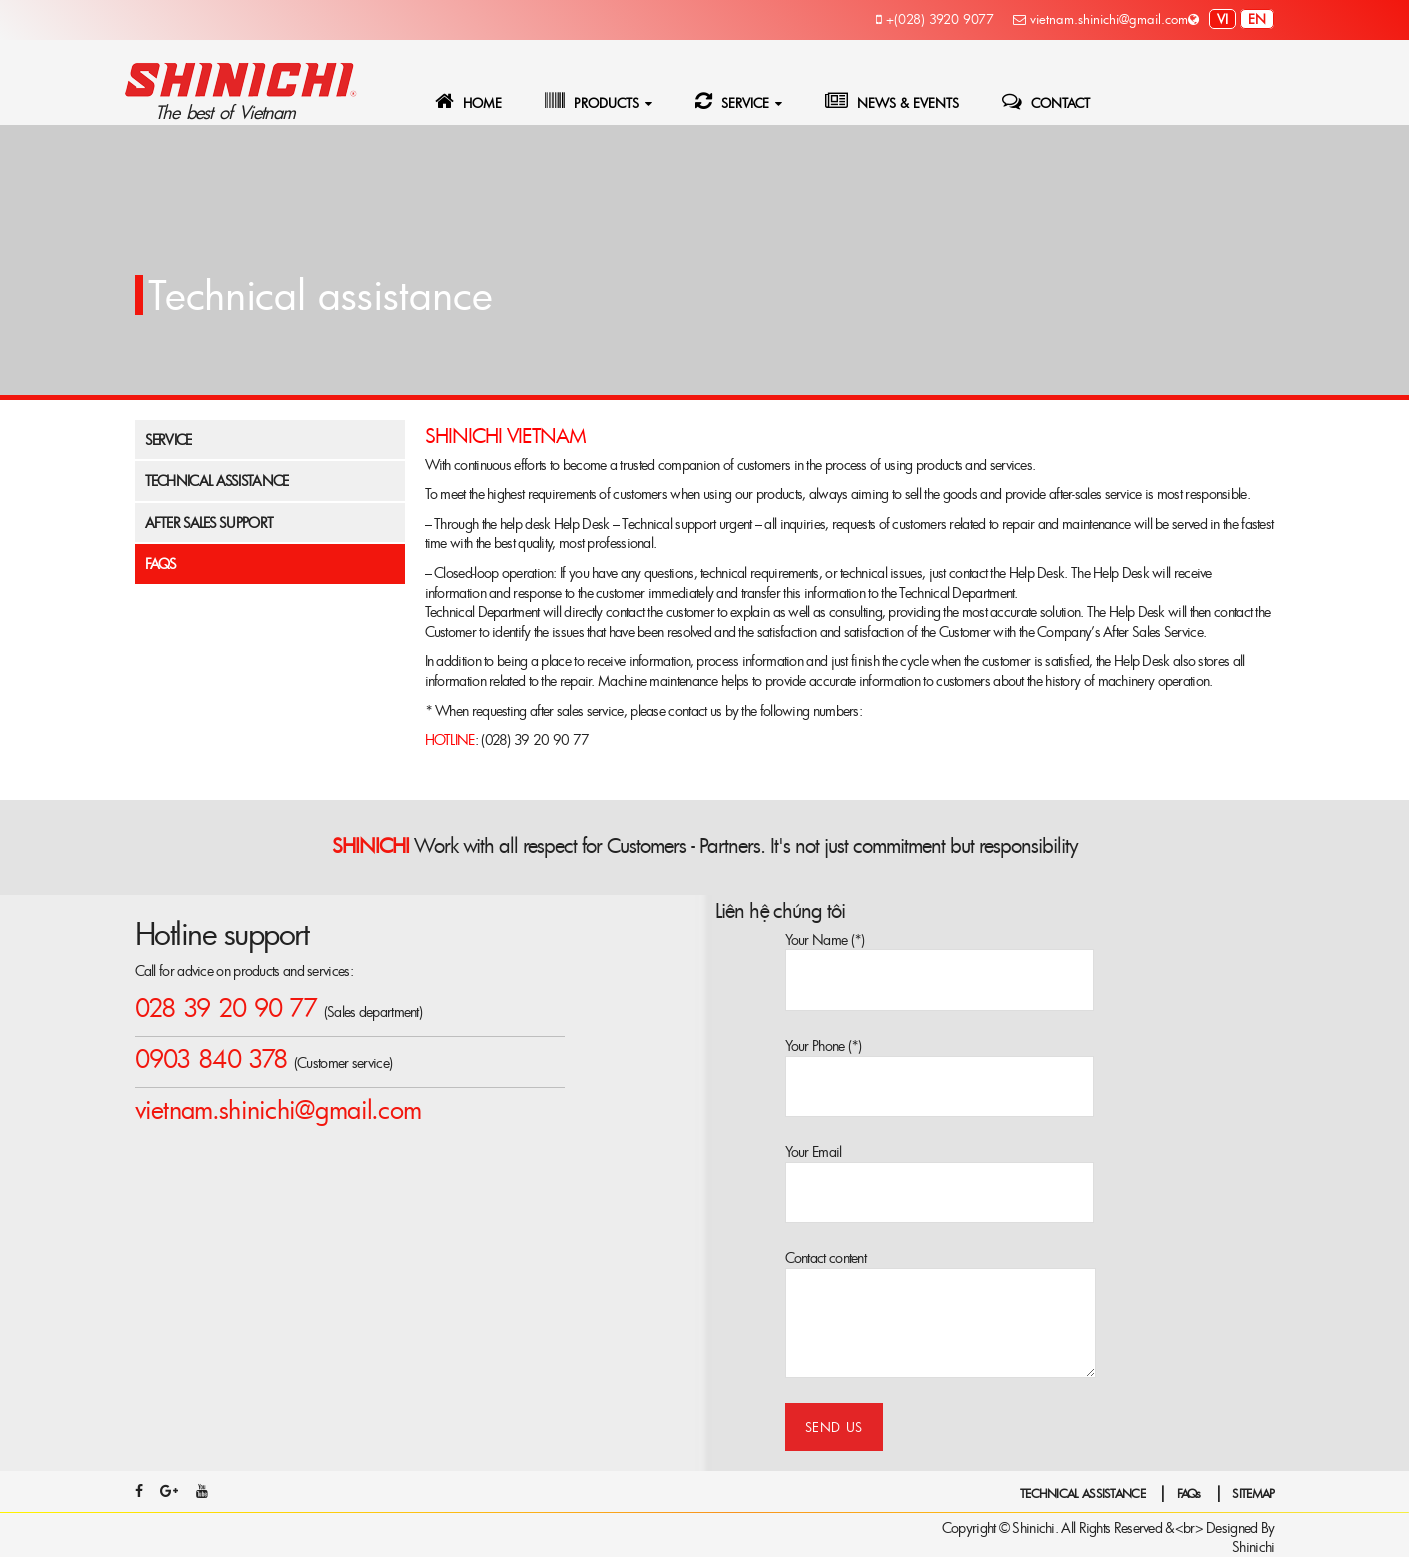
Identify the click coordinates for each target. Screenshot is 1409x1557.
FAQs (161, 563)
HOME (468, 101)
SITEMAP (1253, 1493)
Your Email (939, 1161)
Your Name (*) (939, 949)
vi (1222, 19)
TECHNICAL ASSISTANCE (1082, 1493)
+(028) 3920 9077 (935, 19)
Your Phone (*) (939, 1055)
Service (168, 439)
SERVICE (732, 101)
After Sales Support (209, 522)
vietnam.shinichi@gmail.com (1100, 19)
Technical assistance (217, 480)
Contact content (940, 1267)
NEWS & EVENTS (892, 101)
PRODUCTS (592, 101)
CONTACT (1046, 101)
